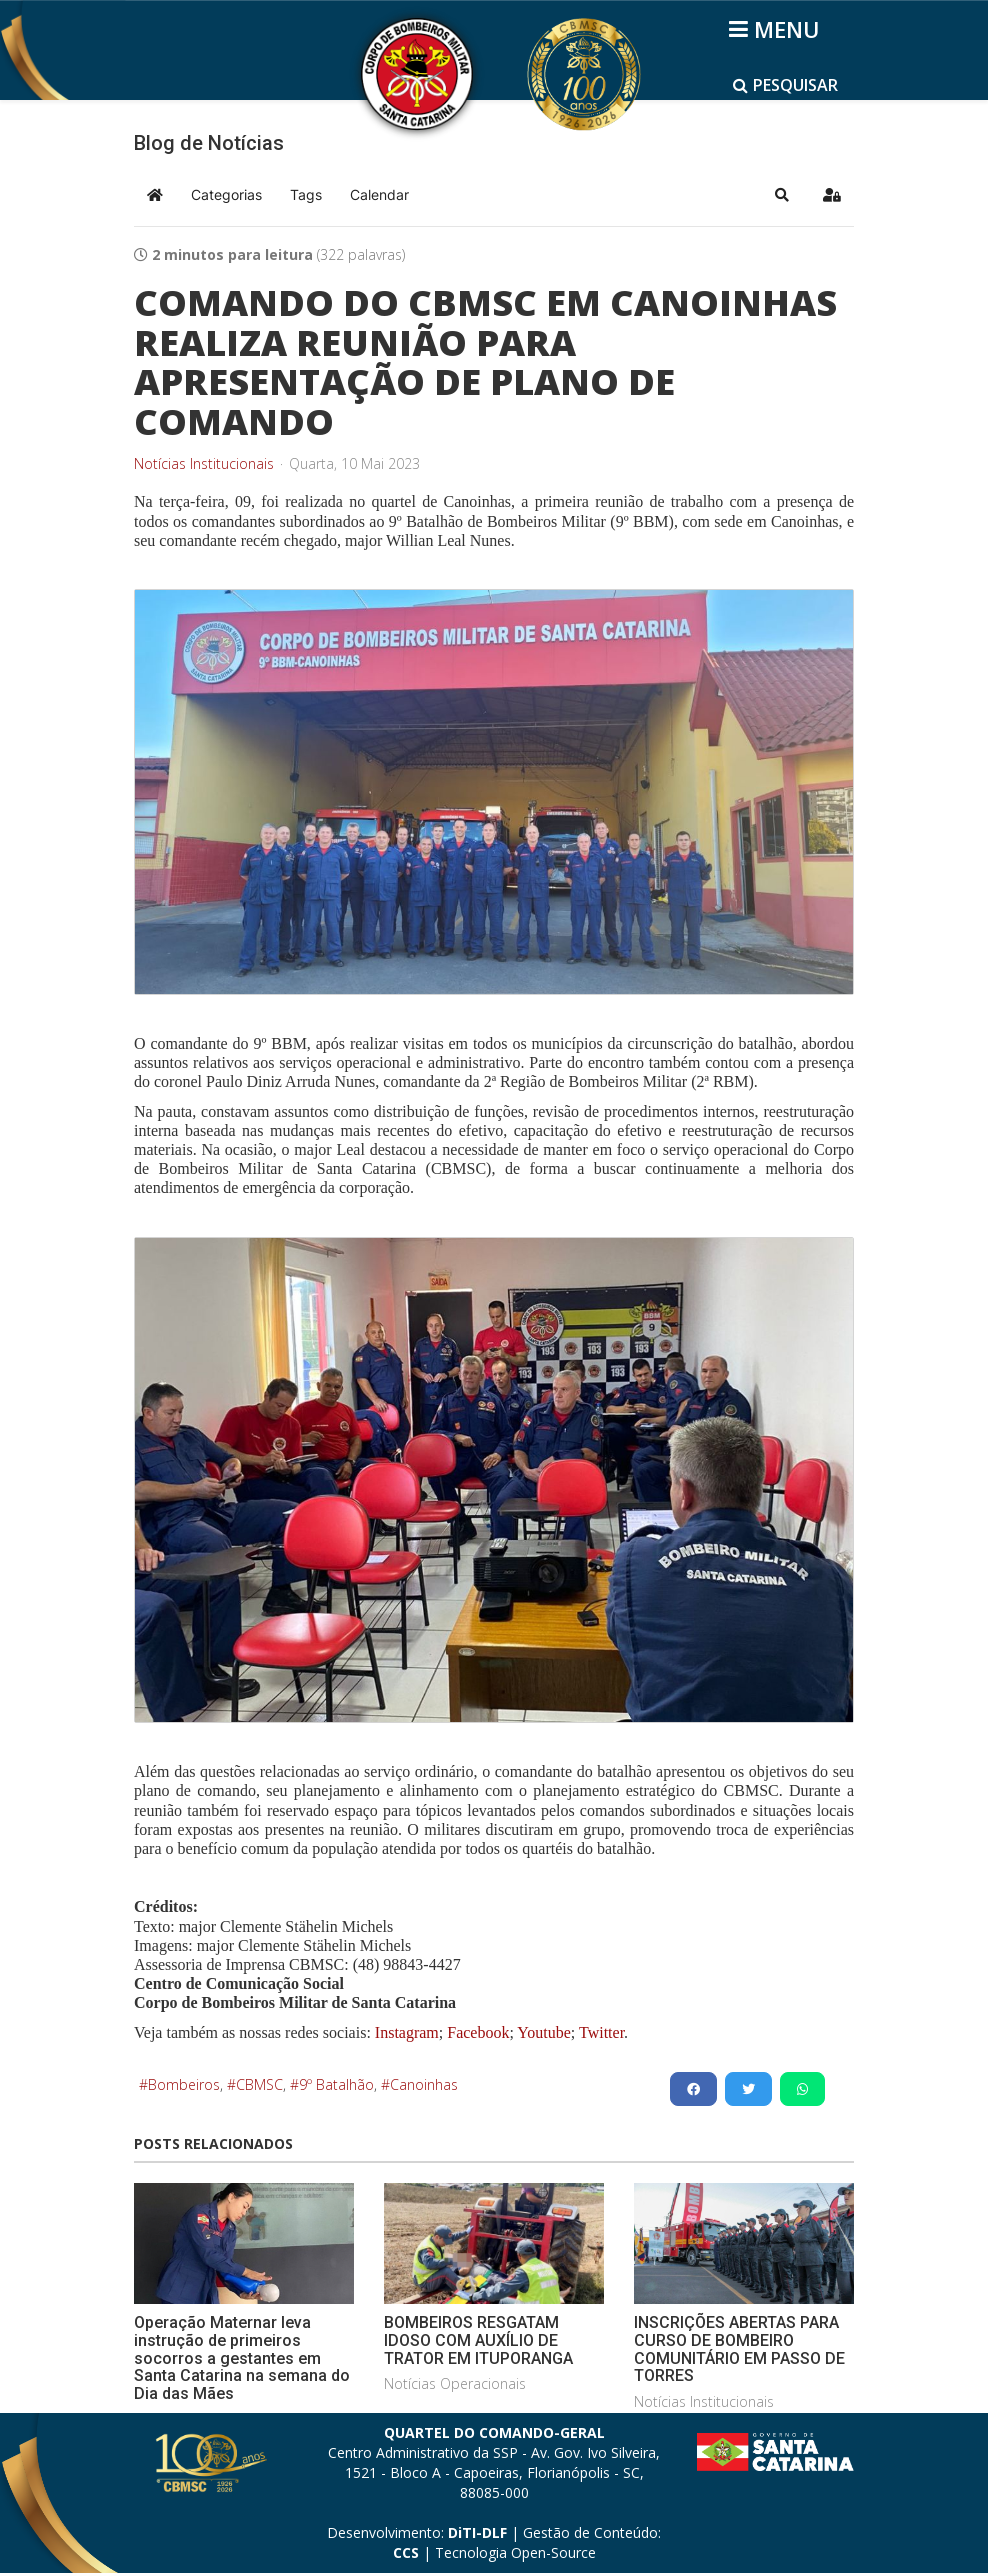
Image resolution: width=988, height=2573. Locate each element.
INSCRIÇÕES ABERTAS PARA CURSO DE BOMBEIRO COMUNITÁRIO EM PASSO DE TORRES (739, 2349)
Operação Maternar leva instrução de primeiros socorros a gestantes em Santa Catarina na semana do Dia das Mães (242, 2357)
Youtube (542, 2032)
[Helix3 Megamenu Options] (777, 29)
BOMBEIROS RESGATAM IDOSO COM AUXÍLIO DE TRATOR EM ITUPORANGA (478, 2340)
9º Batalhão (336, 2084)
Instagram (407, 2032)
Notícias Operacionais (455, 2383)
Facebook (478, 2032)
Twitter (601, 2032)
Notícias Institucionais (204, 464)
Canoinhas (424, 2084)
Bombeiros (184, 2084)
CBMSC (259, 2084)
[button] (782, 195)
